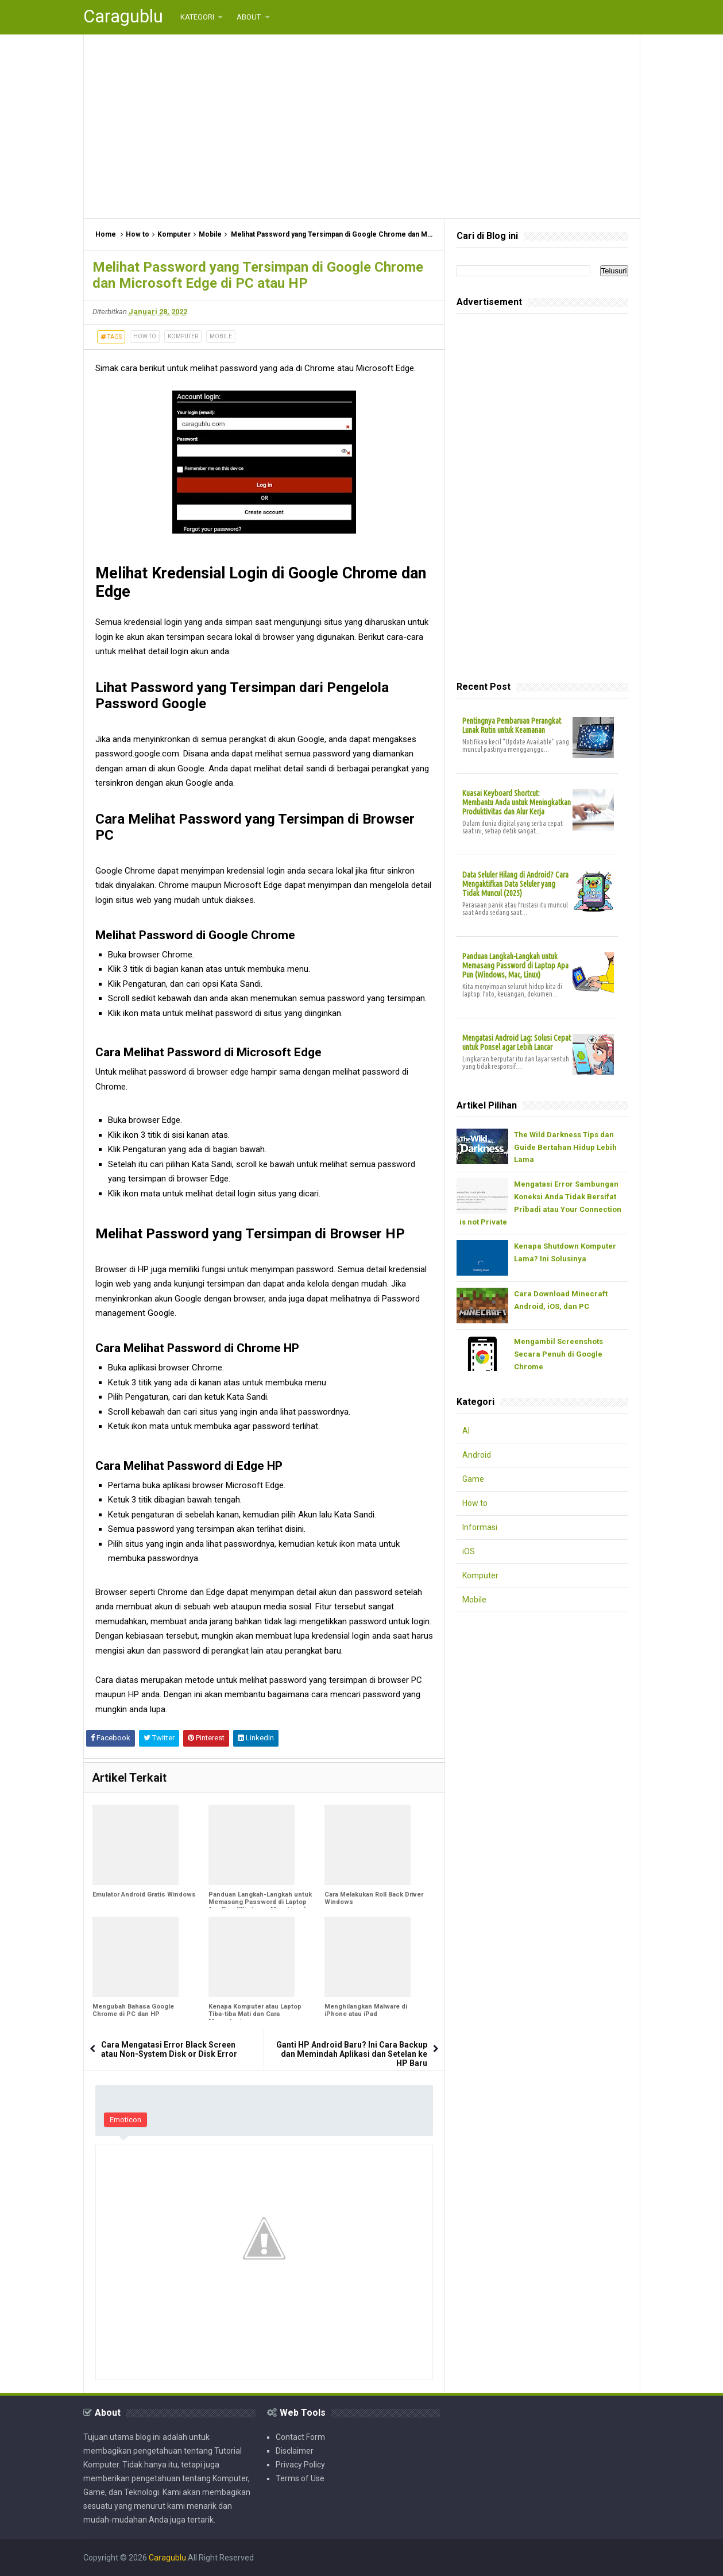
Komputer (183, 336)
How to (144, 336)
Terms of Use (300, 2478)
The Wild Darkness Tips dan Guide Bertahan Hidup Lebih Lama (565, 1147)
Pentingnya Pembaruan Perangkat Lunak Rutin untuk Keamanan (511, 725)
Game (473, 1479)
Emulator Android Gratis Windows (144, 1894)
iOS (468, 1551)
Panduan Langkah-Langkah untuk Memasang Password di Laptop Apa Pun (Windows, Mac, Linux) (260, 1902)
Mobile (221, 336)
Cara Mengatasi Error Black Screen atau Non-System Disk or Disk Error (169, 2049)
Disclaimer (295, 2450)
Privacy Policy (300, 2464)
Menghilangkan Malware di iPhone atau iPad (365, 2010)
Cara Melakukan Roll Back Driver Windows (373, 1898)
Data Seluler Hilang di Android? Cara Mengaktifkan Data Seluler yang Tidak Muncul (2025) (515, 884)
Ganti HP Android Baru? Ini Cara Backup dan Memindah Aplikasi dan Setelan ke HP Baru (351, 2054)
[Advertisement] (361, 126)
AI (466, 1430)
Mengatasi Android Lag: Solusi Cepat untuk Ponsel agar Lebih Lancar (516, 1042)
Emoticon (125, 2119)
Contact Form (300, 2437)
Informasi (479, 1527)
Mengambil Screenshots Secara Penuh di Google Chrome (558, 1354)
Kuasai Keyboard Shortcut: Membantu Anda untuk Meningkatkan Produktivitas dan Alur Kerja (516, 802)
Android (476, 1454)
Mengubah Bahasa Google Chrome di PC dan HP (133, 2010)
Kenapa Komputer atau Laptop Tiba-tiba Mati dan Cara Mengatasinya (254, 2014)
